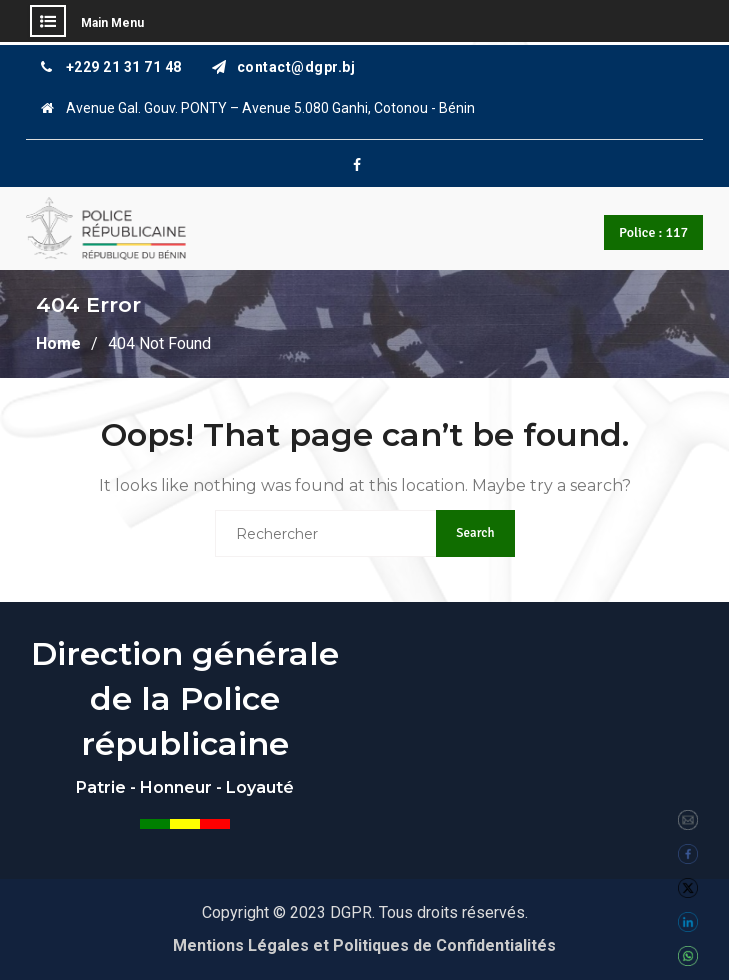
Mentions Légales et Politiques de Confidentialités (364, 945)
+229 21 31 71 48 (124, 67)
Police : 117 (653, 232)
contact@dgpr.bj (296, 67)
